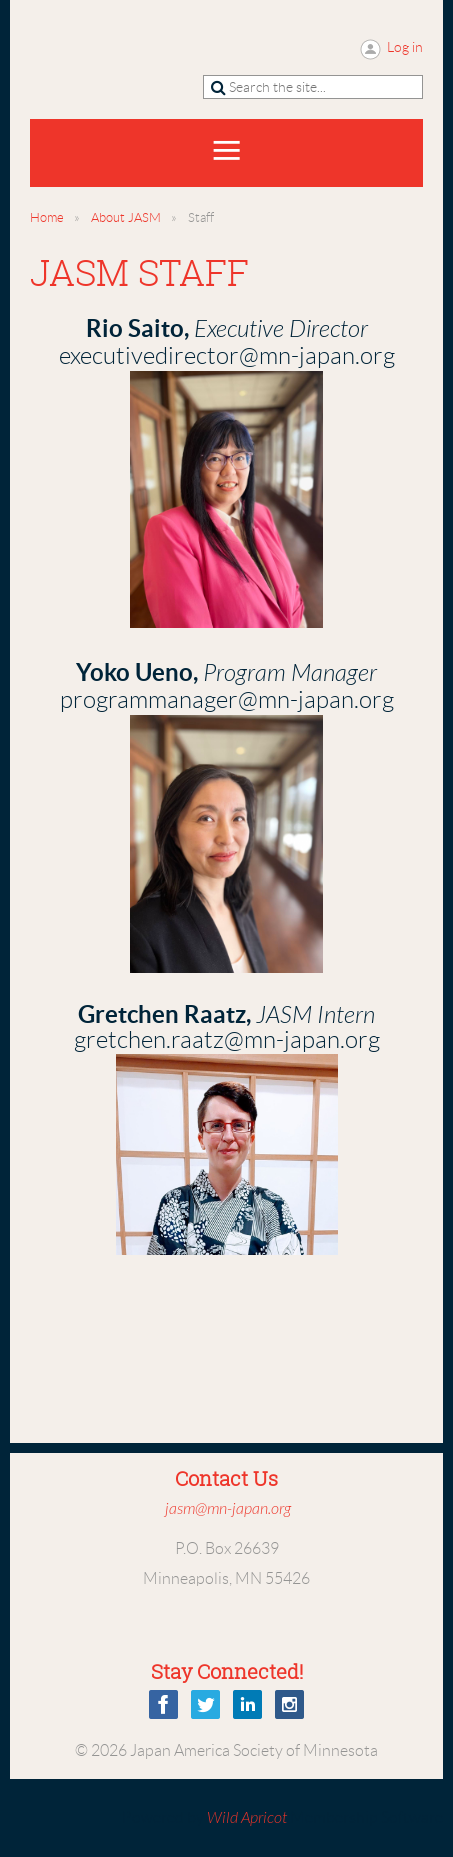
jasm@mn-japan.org (228, 1509)
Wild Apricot (247, 1818)
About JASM (126, 217)
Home (47, 217)
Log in (405, 47)
